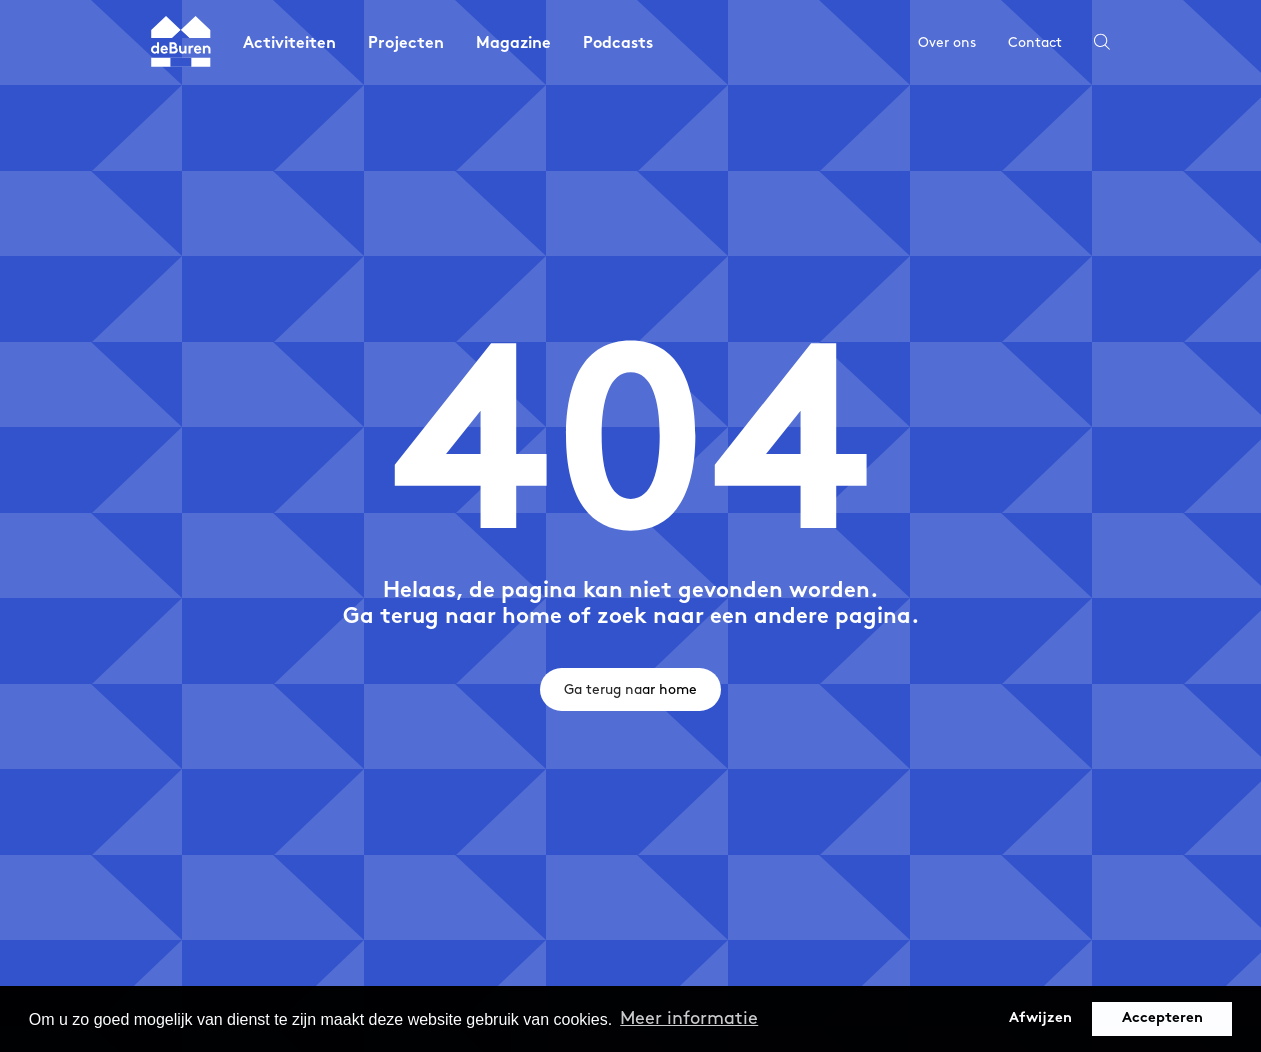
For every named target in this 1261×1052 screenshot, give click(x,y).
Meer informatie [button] (689, 1018)
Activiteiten (289, 44)
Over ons (947, 42)
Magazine (513, 44)
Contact (1035, 42)
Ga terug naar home (630, 689)
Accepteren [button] (1162, 1018)
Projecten (406, 44)
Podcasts (618, 44)
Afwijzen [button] (1040, 1018)
